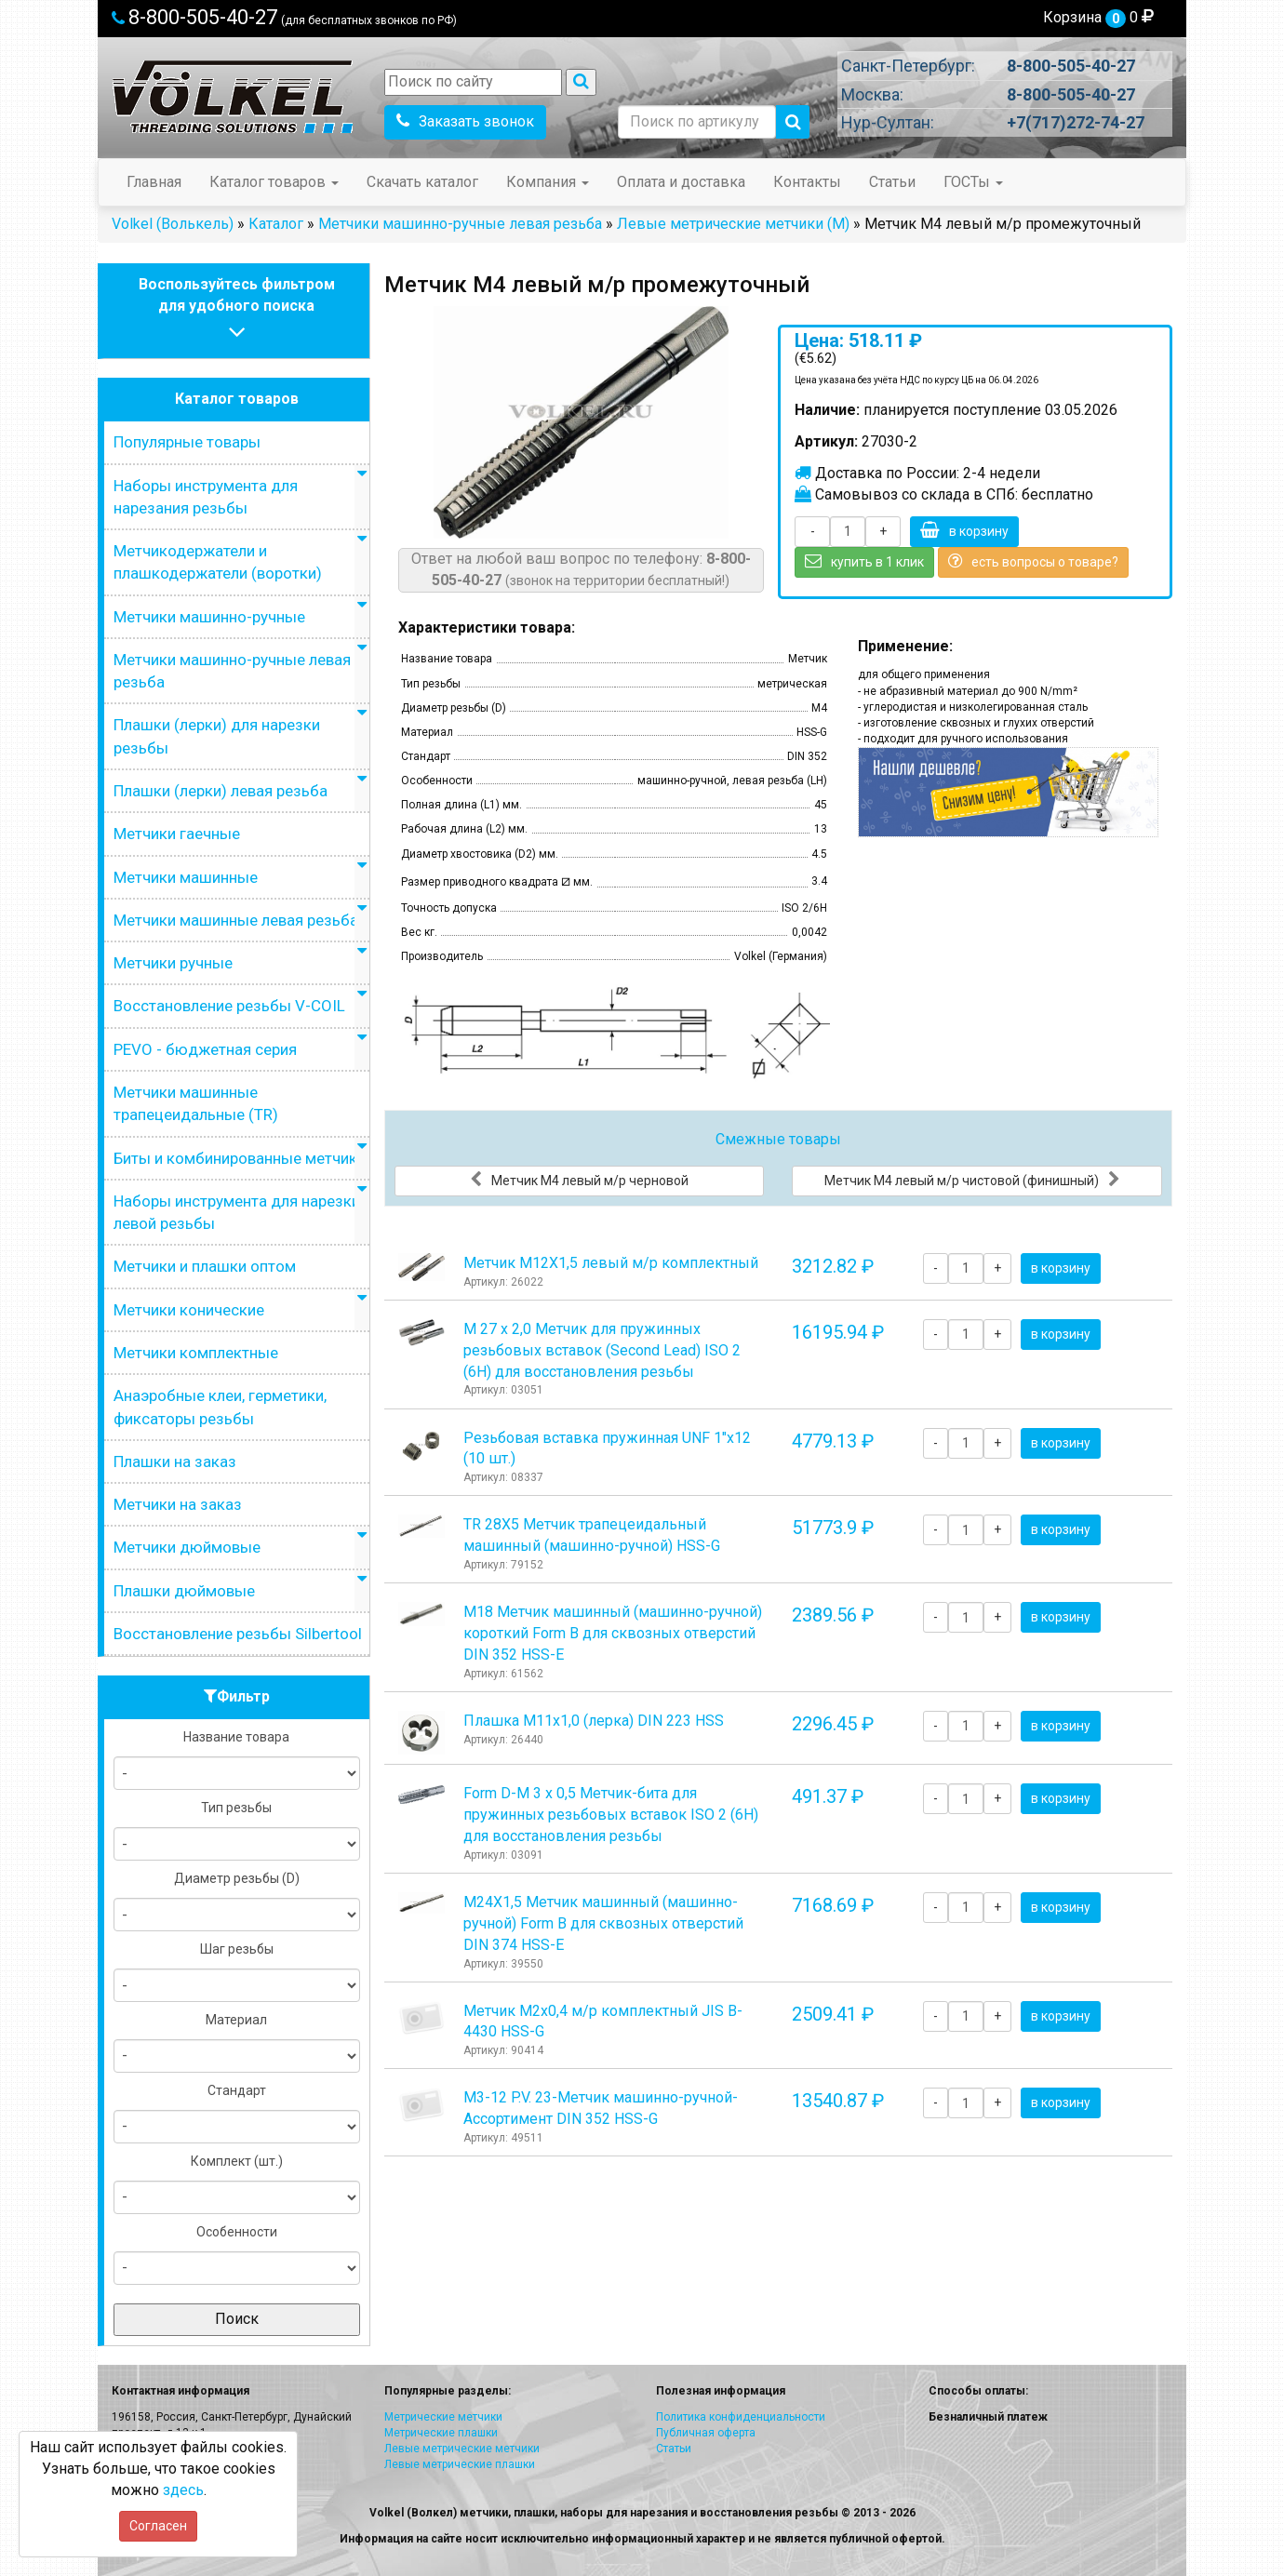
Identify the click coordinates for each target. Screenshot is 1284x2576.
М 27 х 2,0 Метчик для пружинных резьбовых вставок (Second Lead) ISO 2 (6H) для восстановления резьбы (602, 1350)
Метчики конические (189, 1310)
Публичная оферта (706, 2432)
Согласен (158, 2525)
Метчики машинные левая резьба (236, 920)
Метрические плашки (441, 2432)
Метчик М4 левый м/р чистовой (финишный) (972, 1179)
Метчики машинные (186, 877)
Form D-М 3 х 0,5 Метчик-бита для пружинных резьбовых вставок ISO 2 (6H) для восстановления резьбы (610, 1814)
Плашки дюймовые (184, 1591)
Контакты (807, 182)
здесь (183, 2490)
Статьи (892, 182)
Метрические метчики (443, 2416)
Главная (154, 182)
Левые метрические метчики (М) (733, 224)
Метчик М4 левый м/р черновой (579, 1179)
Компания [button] (547, 182)
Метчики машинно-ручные (209, 616)
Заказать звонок (465, 121)
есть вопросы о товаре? (1033, 561)
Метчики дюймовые (187, 1547)
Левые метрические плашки (459, 2464)
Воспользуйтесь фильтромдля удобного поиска (237, 310)
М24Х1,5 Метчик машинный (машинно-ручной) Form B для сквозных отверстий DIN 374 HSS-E (603, 1923)
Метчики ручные (173, 963)
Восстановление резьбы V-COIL (229, 1005)
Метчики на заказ (178, 1504)
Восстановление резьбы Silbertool (238, 1633)
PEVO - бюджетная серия (205, 1049)
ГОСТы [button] (973, 182)
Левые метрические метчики (462, 2448)
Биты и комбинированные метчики (240, 1158)
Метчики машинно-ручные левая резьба (460, 224)
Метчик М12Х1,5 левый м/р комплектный (610, 1263)
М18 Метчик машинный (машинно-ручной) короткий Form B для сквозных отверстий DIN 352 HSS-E (612, 1633)
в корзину (964, 530)
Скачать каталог (422, 182)
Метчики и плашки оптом (205, 1266)
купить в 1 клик (864, 561)
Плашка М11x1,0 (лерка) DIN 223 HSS (593, 1720)
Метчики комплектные (196, 1352)
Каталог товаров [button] (274, 182)
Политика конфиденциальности (740, 2416)
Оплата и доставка (681, 182)
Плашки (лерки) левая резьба (221, 790)
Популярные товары (187, 442)
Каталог (275, 224)
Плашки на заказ (175, 1461)
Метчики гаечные (177, 833)
